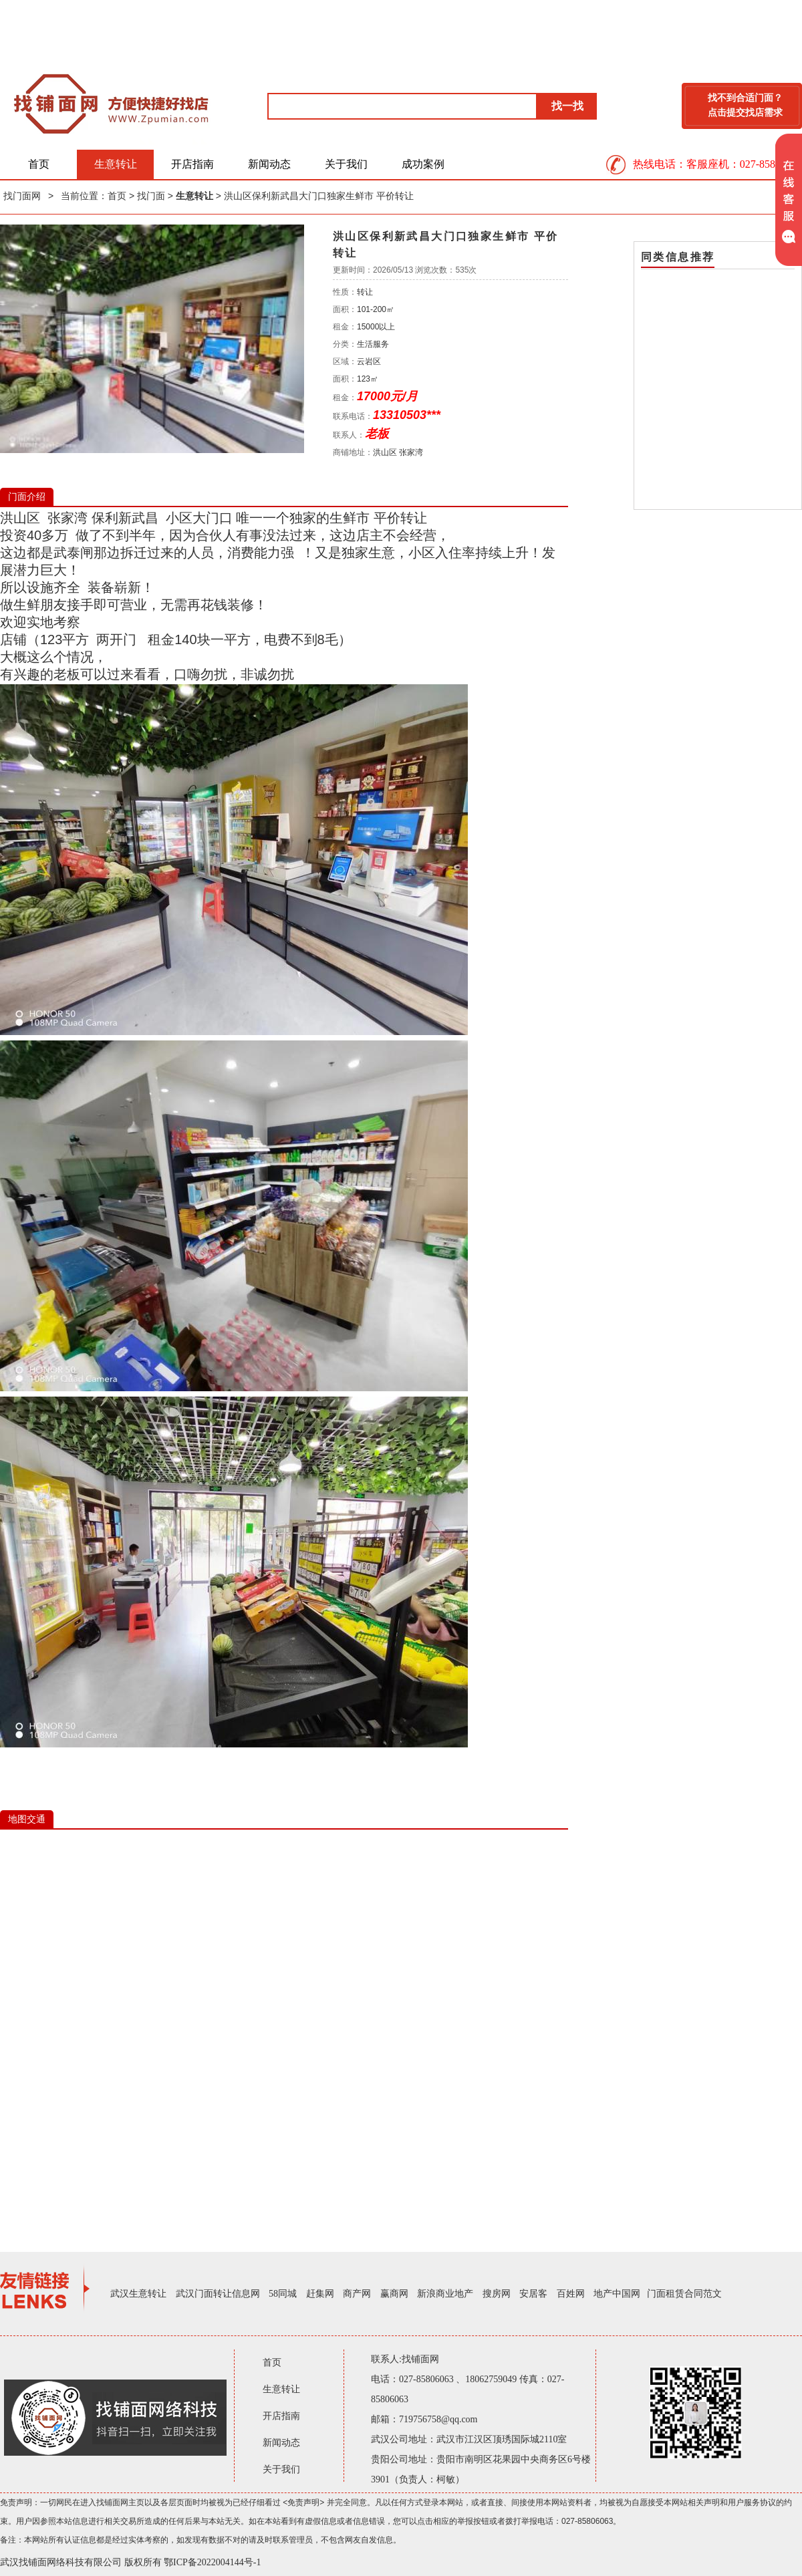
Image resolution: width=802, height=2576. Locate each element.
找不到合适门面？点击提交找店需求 (745, 105)
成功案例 (423, 164)
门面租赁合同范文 (684, 2294)
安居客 (533, 2294)
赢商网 (394, 2294)
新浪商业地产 (445, 2294)
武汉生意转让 (138, 2294)
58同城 (283, 2294)
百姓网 (571, 2294)
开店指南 (192, 164)
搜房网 (497, 2294)
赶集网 (320, 2294)
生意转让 (115, 164)
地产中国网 (616, 2294)
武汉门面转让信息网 (218, 2294)
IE (284, 2030)
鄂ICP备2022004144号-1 (212, 2562)
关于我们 (346, 164)
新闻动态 (269, 164)
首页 (38, 164)
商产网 (357, 2294)
